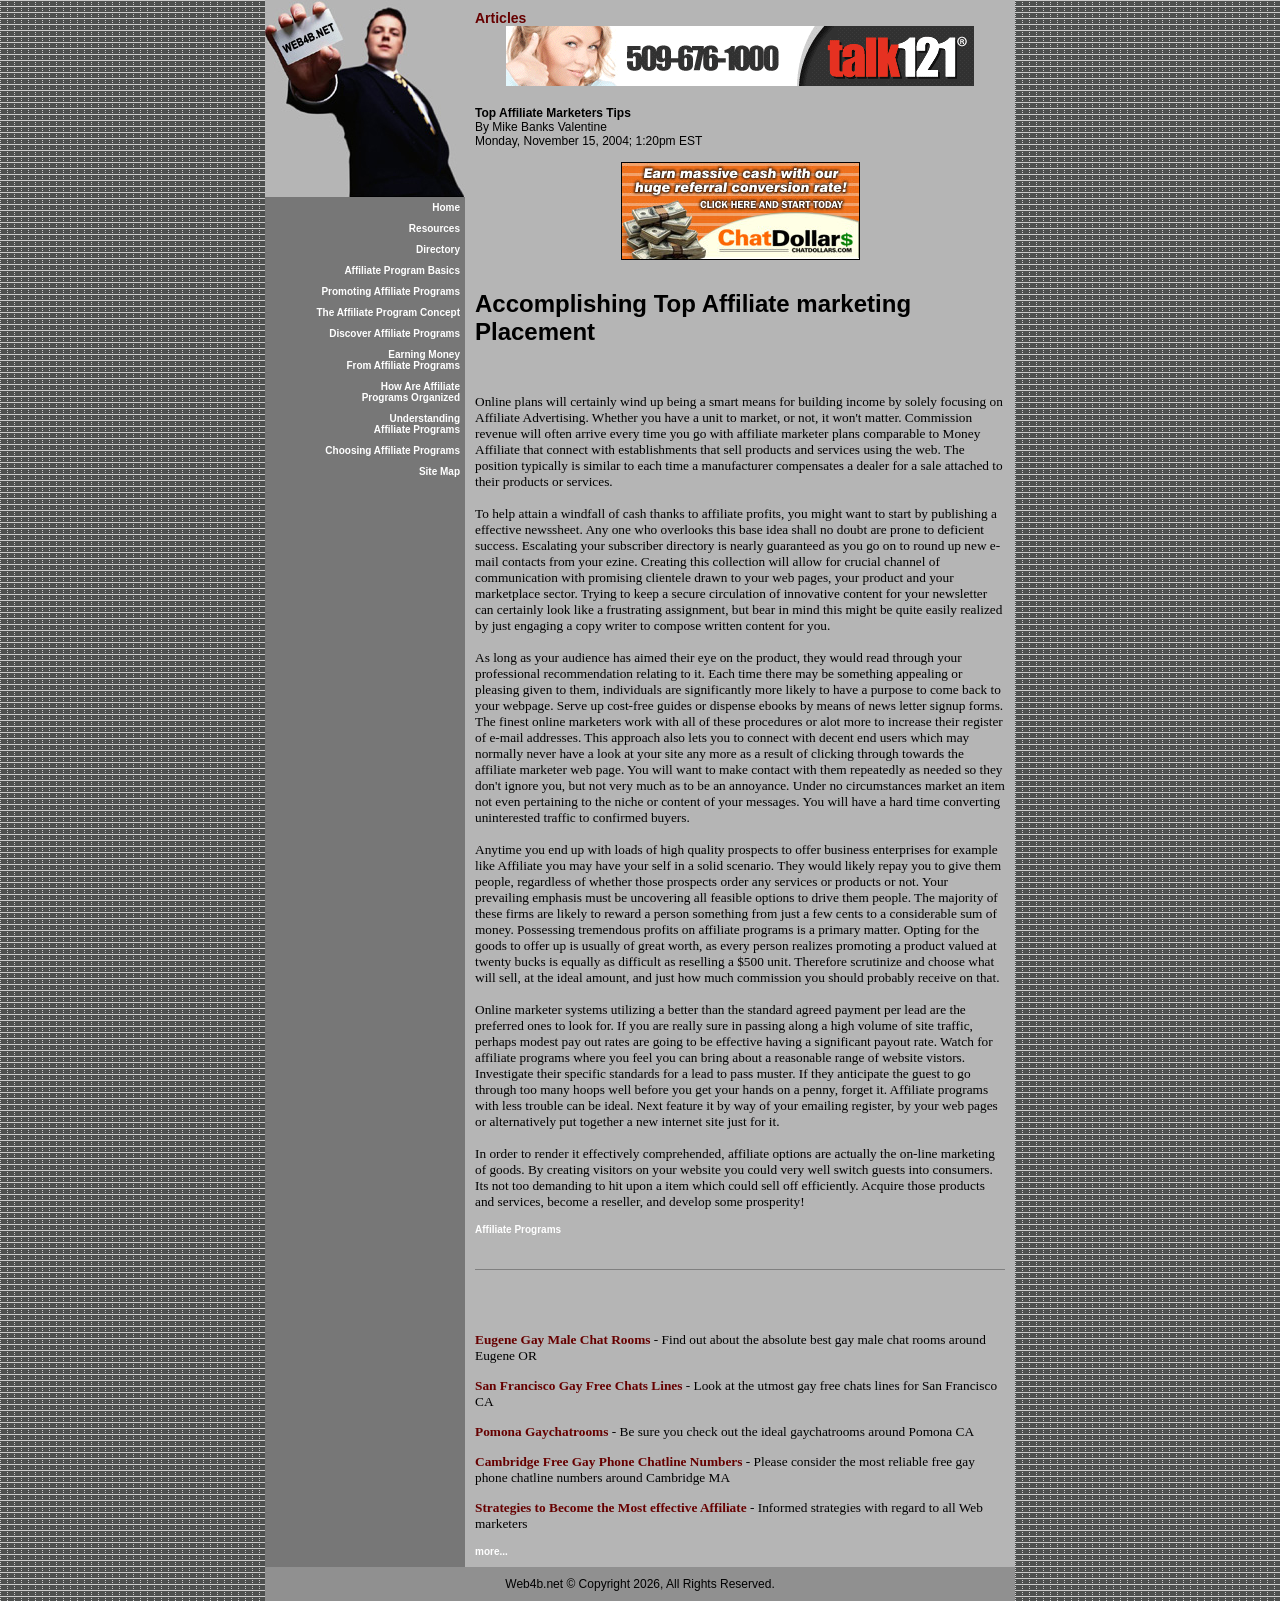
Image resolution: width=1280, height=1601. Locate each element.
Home (446, 207)
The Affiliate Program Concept (388, 312)
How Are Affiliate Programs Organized (411, 392)
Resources (434, 228)
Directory (438, 249)
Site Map (439, 471)
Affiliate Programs (518, 1229)
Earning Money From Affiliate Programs (403, 360)
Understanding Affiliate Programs (417, 424)
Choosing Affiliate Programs (392, 450)
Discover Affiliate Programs (394, 333)
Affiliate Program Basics (402, 270)
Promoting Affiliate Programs (390, 291)
